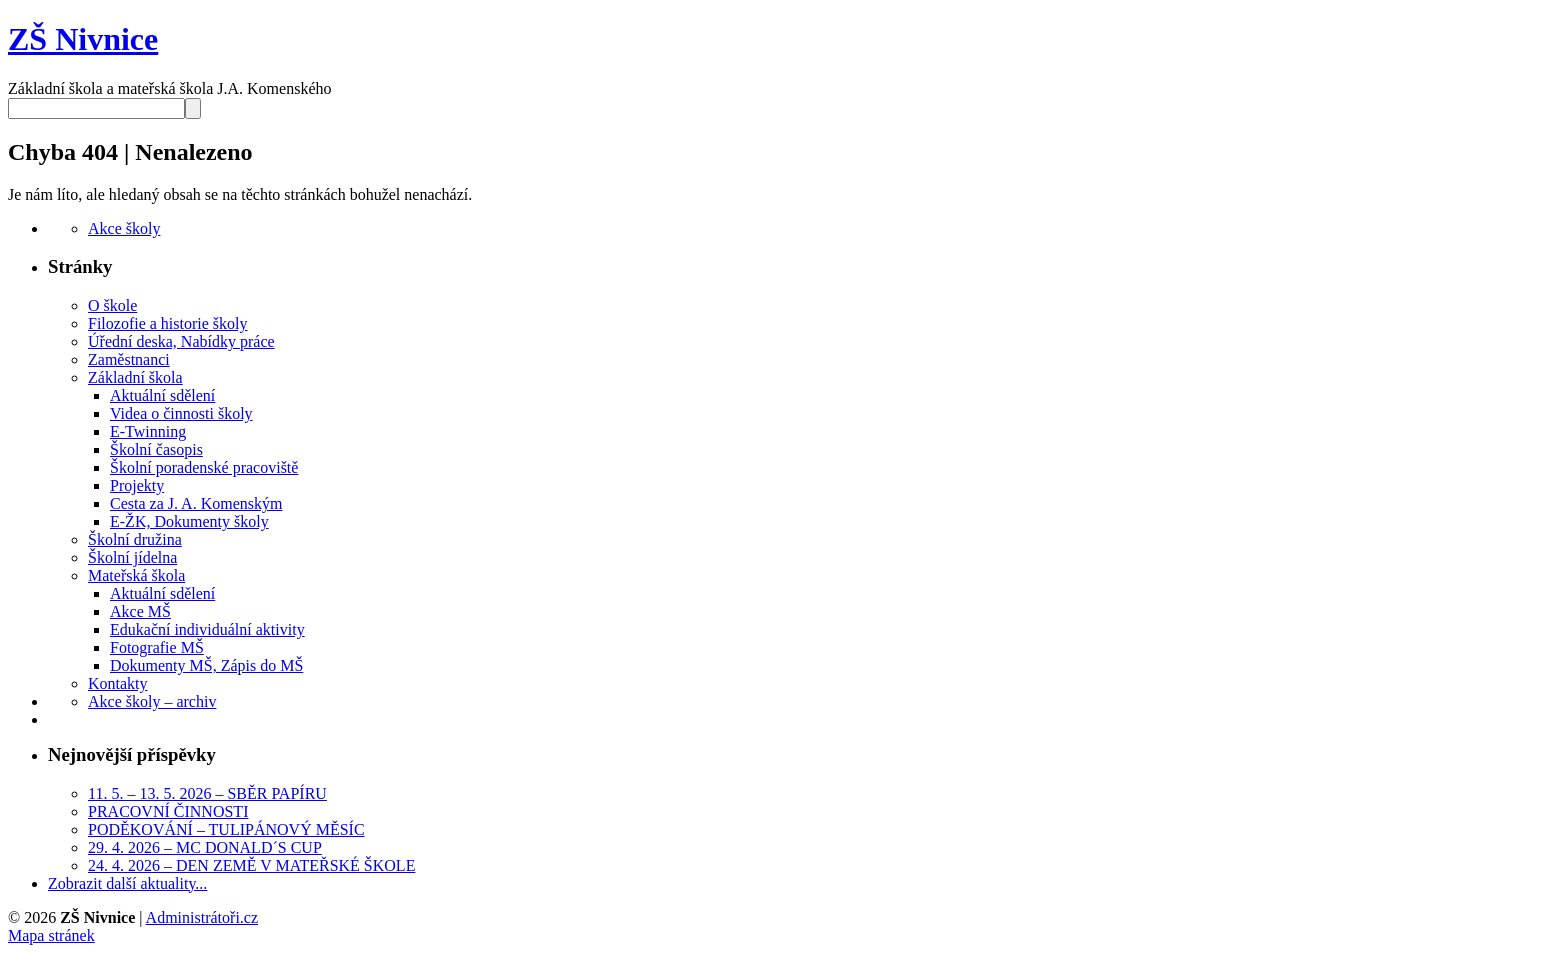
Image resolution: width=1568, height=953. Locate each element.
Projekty (137, 485)
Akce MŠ (140, 611)
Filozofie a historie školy (168, 323)
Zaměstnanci (129, 359)
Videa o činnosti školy (181, 413)
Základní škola (135, 377)
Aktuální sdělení (162, 395)
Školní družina (135, 539)
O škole (112, 305)
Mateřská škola (136, 575)
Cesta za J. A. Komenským (196, 503)
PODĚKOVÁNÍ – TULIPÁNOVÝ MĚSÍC (226, 829)
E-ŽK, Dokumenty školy (189, 521)
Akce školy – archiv (152, 701)
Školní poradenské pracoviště (204, 467)
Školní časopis (156, 449)
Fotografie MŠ (157, 647)
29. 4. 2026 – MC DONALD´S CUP (205, 847)
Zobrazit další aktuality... (127, 883)
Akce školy (124, 228)
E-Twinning (148, 431)
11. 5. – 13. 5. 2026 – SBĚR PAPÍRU (207, 793)
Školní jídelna (132, 557)
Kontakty (118, 683)
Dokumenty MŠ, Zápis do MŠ (206, 665)
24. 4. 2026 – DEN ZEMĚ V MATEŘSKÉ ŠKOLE (251, 865)
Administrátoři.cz (202, 917)
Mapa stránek (51, 935)
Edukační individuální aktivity (207, 629)
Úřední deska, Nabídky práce (181, 341)
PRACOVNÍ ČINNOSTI (168, 811)
